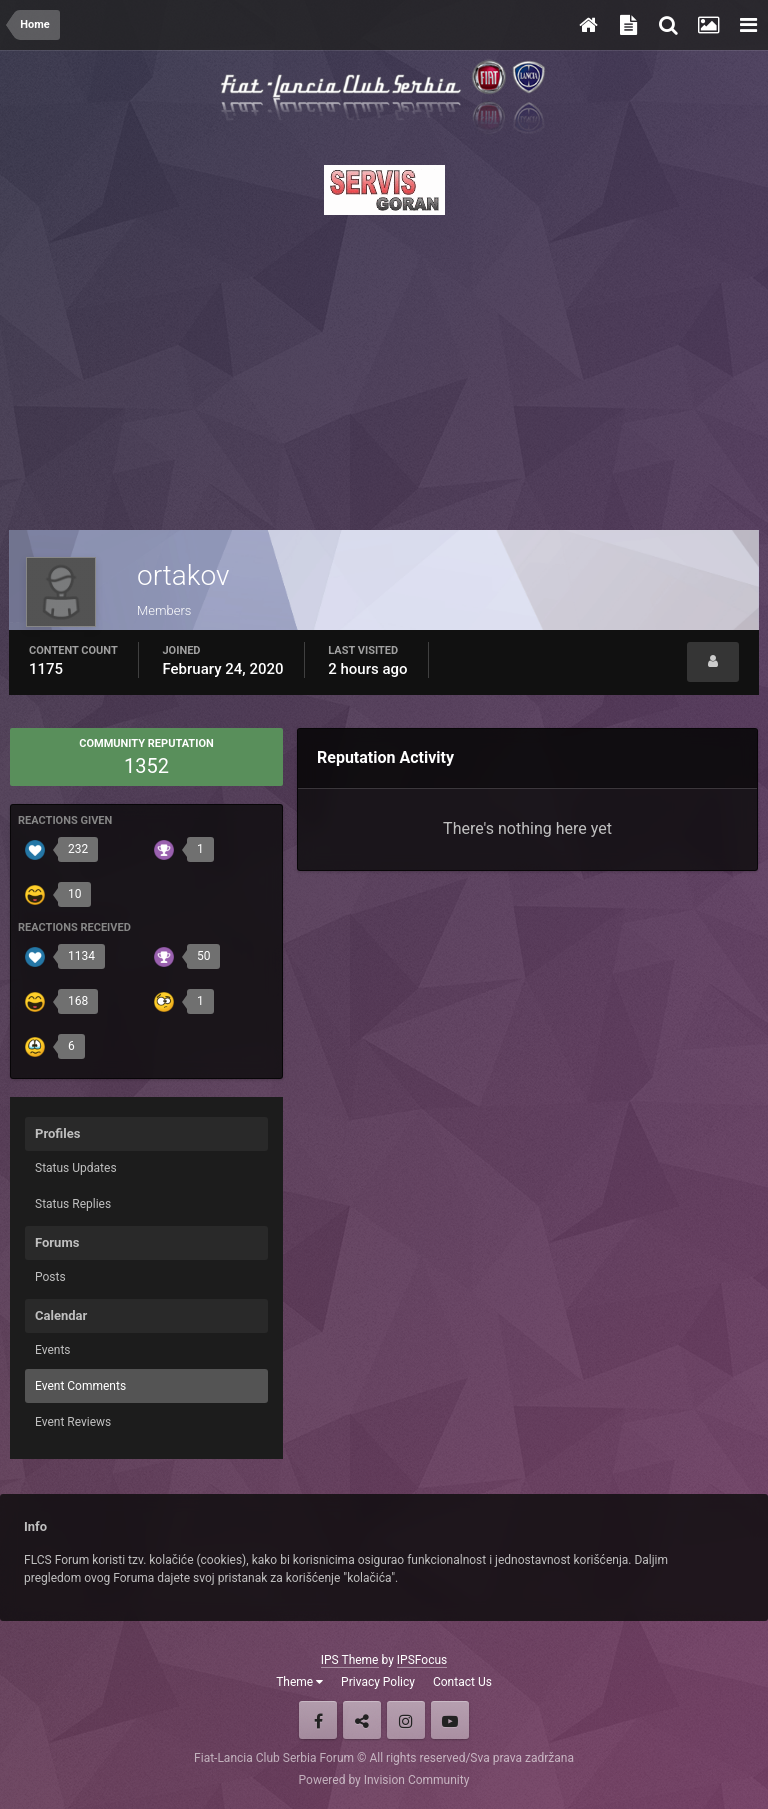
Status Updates (76, 1168)
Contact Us (462, 1682)
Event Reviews (73, 1422)
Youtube (450, 1720)
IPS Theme (350, 1660)
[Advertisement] (384, 367)
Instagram (406, 1720)
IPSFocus (422, 1660)
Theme (299, 1682)
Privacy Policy (378, 1682)
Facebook (318, 1720)
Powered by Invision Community (384, 1780)
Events (53, 1350)
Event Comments (80, 1386)
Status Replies (73, 1204)
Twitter (362, 1720)
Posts (50, 1277)
